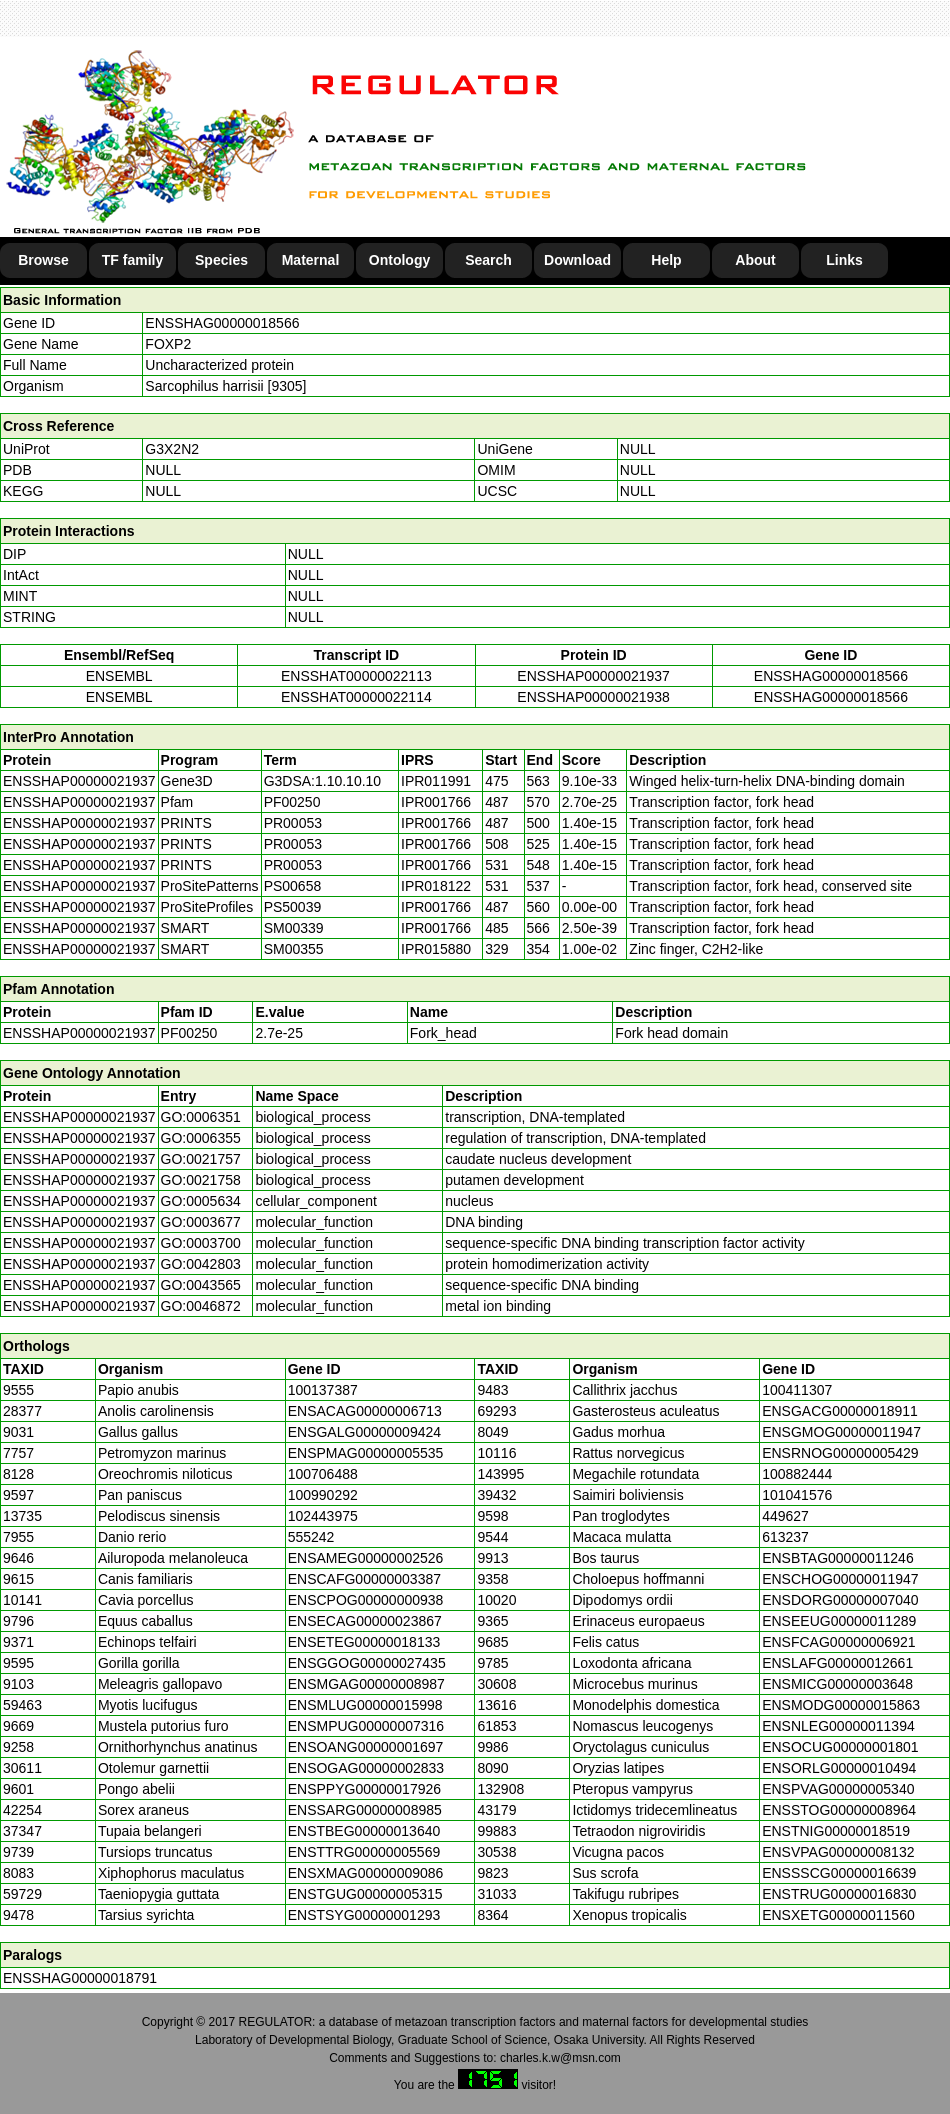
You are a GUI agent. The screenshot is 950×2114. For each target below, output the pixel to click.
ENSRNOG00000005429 (840, 1453)
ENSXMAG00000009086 (366, 1873)
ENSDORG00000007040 (840, 1600)
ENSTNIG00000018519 (836, 1831)
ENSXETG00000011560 (838, 1915)
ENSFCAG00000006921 (838, 1642)
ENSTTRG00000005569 (364, 1852)
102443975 (323, 1516)
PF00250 (189, 1033)
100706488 (323, 1474)
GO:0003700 (201, 1243)
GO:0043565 (201, 1285)
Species (221, 260)
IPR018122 (436, 886)
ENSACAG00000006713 (365, 1411)
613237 (785, 1537)
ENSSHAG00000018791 (80, 1978)
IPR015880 (436, 949)
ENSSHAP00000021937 (593, 676)
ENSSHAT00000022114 (356, 697)
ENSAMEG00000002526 (366, 1558)
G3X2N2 (172, 449)
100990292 (323, 1495)
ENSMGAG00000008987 (366, 1684)
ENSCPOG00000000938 (366, 1600)
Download (577, 260)
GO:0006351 (201, 1117)
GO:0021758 (201, 1180)
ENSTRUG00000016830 (839, 1894)
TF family (132, 260)
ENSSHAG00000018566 (222, 323)
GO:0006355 (201, 1138)
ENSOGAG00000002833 (366, 1768)
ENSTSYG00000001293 (364, 1915)
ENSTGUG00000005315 (365, 1894)
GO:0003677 (201, 1222)
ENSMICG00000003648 (837, 1684)
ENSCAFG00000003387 (364, 1579)
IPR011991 (436, 781)
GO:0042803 (201, 1264)
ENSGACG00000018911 (840, 1411)
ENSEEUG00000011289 (839, 1621)
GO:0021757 (201, 1159)
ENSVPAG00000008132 (838, 1852)
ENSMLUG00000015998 (365, 1705)
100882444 (797, 1474)
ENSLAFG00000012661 (837, 1663)
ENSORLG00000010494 (839, 1768)
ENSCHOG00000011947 (840, 1579)
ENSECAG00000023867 (365, 1621)
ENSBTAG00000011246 (838, 1558)
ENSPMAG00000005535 (366, 1453)
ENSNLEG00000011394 (838, 1726)
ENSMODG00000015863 (841, 1705)
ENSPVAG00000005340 (838, 1789)
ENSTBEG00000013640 (364, 1831)
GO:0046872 (201, 1306)
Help (666, 260)
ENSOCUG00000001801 (840, 1747)
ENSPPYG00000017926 (364, 1789)
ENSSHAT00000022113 (356, 676)
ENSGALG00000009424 (364, 1432)
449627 (785, 1516)
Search (488, 260)
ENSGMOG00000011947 (841, 1432)
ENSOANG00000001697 (366, 1747)
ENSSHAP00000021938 (593, 697)
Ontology (399, 260)
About (755, 260)
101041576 (797, 1495)
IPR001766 (436, 802)
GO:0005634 (201, 1201)
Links (844, 260)
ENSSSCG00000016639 (839, 1873)
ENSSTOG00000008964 (839, 1810)
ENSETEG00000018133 (364, 1642)
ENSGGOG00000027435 (367, 1663)
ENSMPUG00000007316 (366, 1726)
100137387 (323, 1390)
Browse (43, 260)
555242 (311, 1537)
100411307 (797, 1390)
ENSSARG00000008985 (365, 1810)
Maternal (311, 260)
